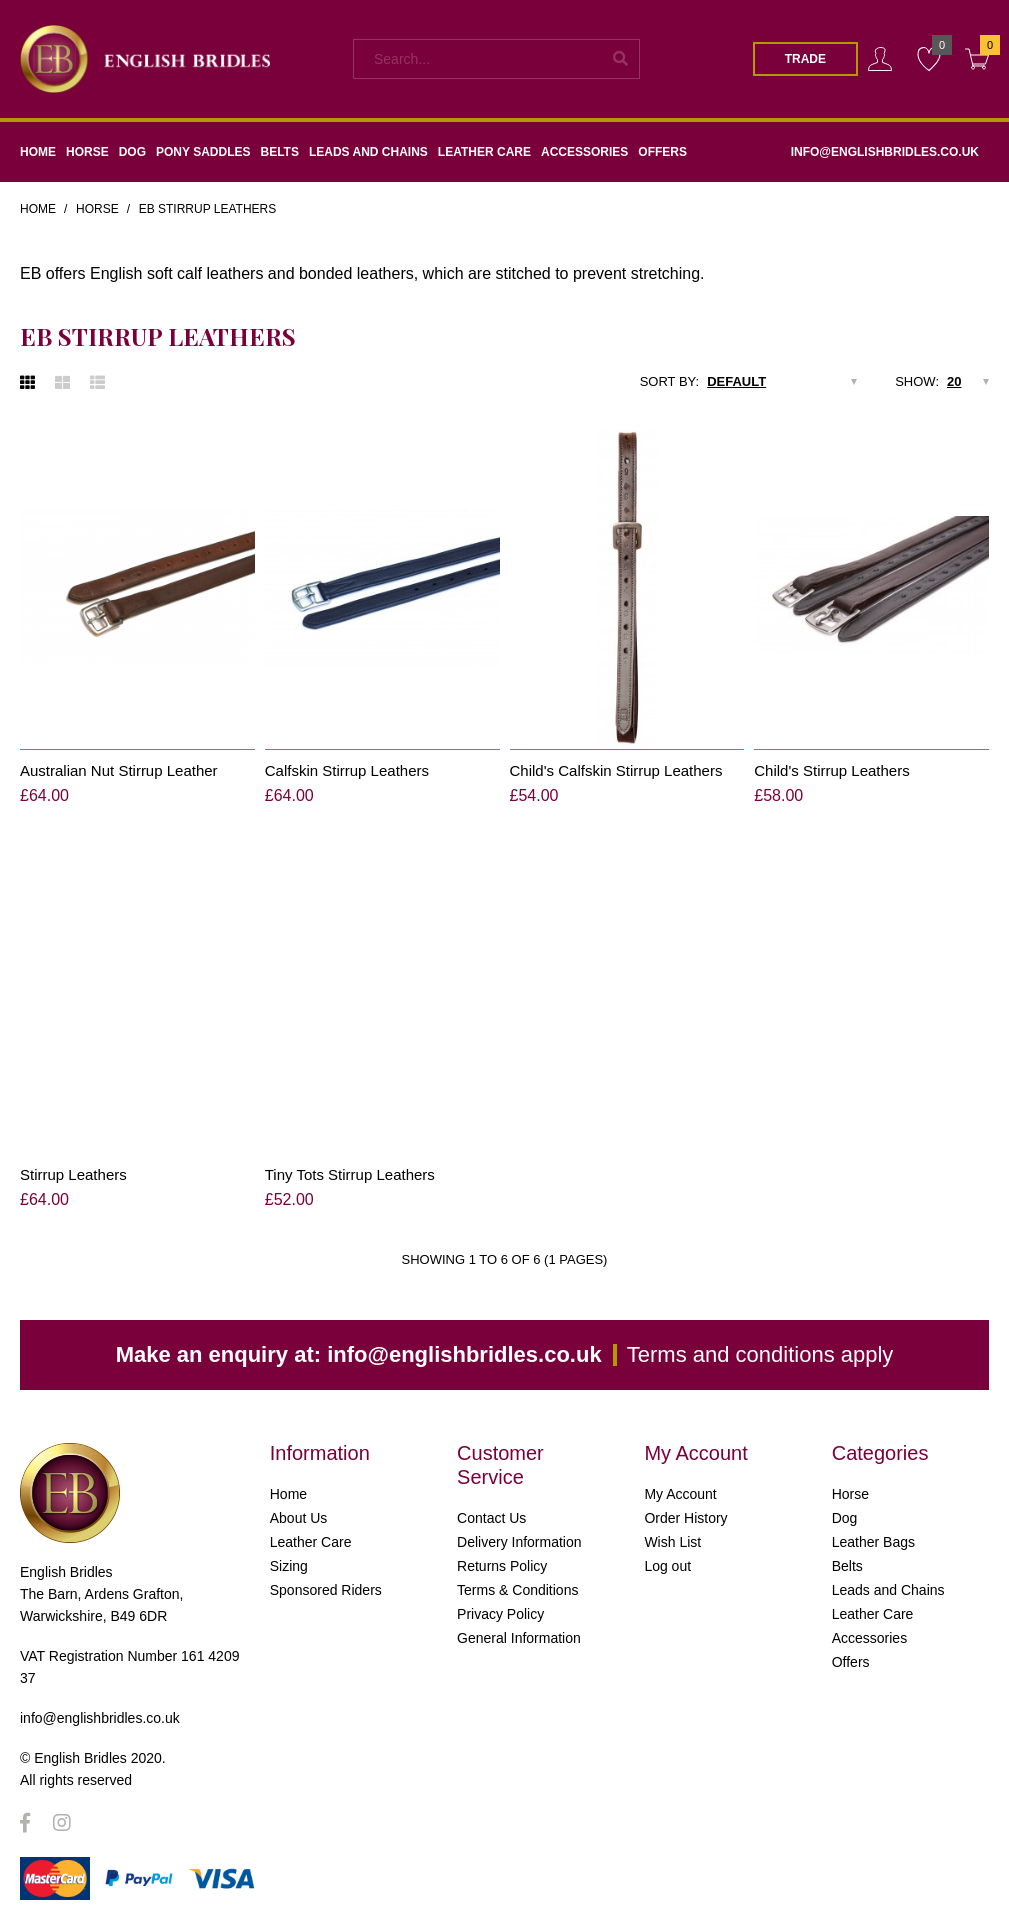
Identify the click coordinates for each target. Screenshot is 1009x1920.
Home (38, 209)
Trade (805, 59)
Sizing (289, 1566)
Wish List (672, 1542)
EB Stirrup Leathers (208, 209)
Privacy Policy (500, 1614)
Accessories (869, 1638)
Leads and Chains (888, 1590)
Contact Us (491, 1518)
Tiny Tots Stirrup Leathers (350, 1174)
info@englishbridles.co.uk (464, 1354)
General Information (519, 1638)
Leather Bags (873, 1542)
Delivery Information (519, 1542)
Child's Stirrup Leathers (831, 770)
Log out (667, 1566)
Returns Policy (502, 1566)
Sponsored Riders (326, 1590)
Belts (847, 1566)
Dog (845, 1518)
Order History (685, 1518)
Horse (97, 209)
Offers (851, 1662)
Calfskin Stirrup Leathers (347, 770)
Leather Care (311, 1542)
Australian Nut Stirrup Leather (119, 770)
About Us (299, 1518)
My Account (680, 1494)
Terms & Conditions (517, 1590)
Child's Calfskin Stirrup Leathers (616, 770)
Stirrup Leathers (73, 1174)
